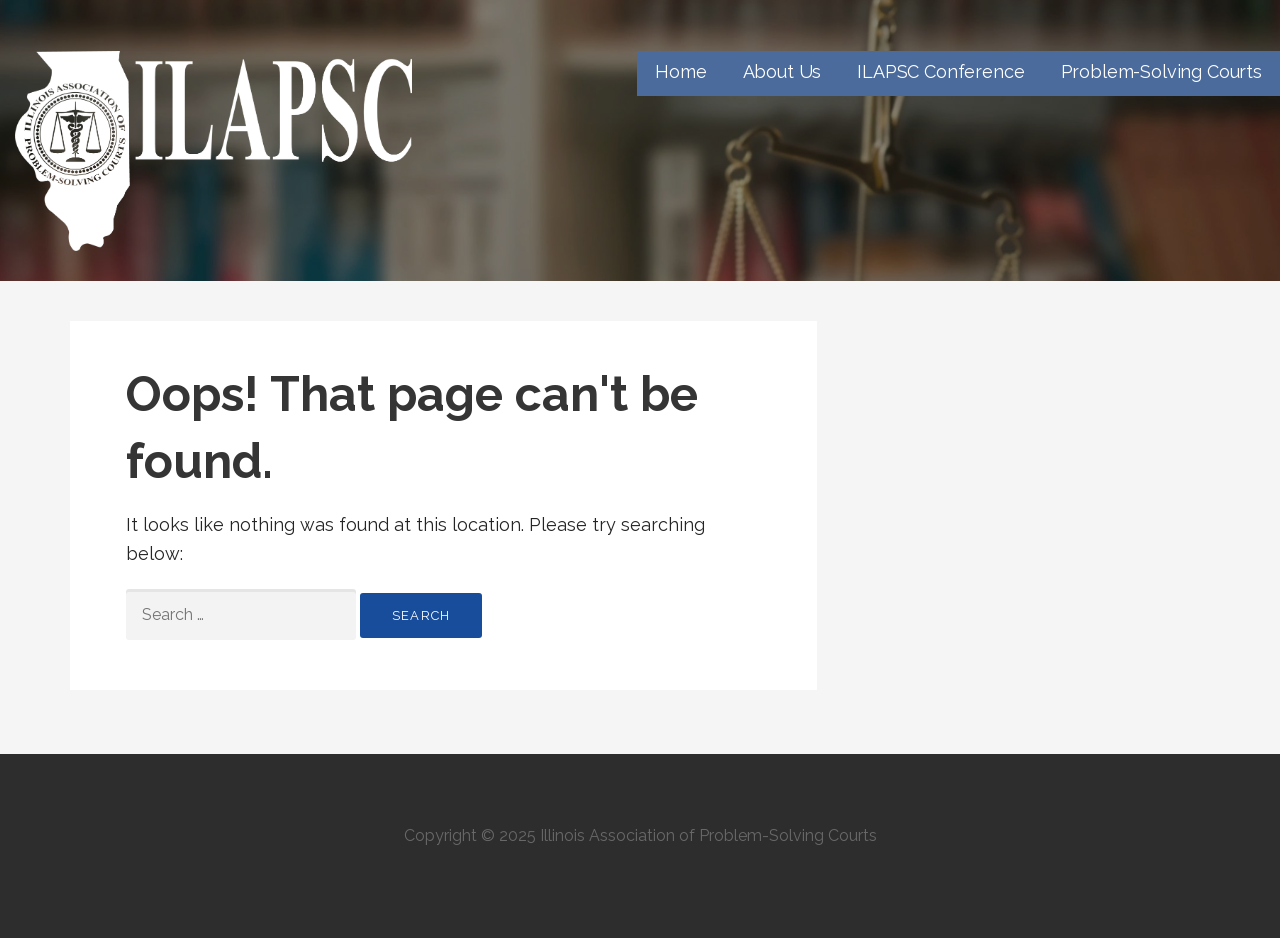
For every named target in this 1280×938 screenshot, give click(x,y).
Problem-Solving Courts (1161, 71)
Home (680, 71)
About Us (782, 71)
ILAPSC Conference (940, 71)
